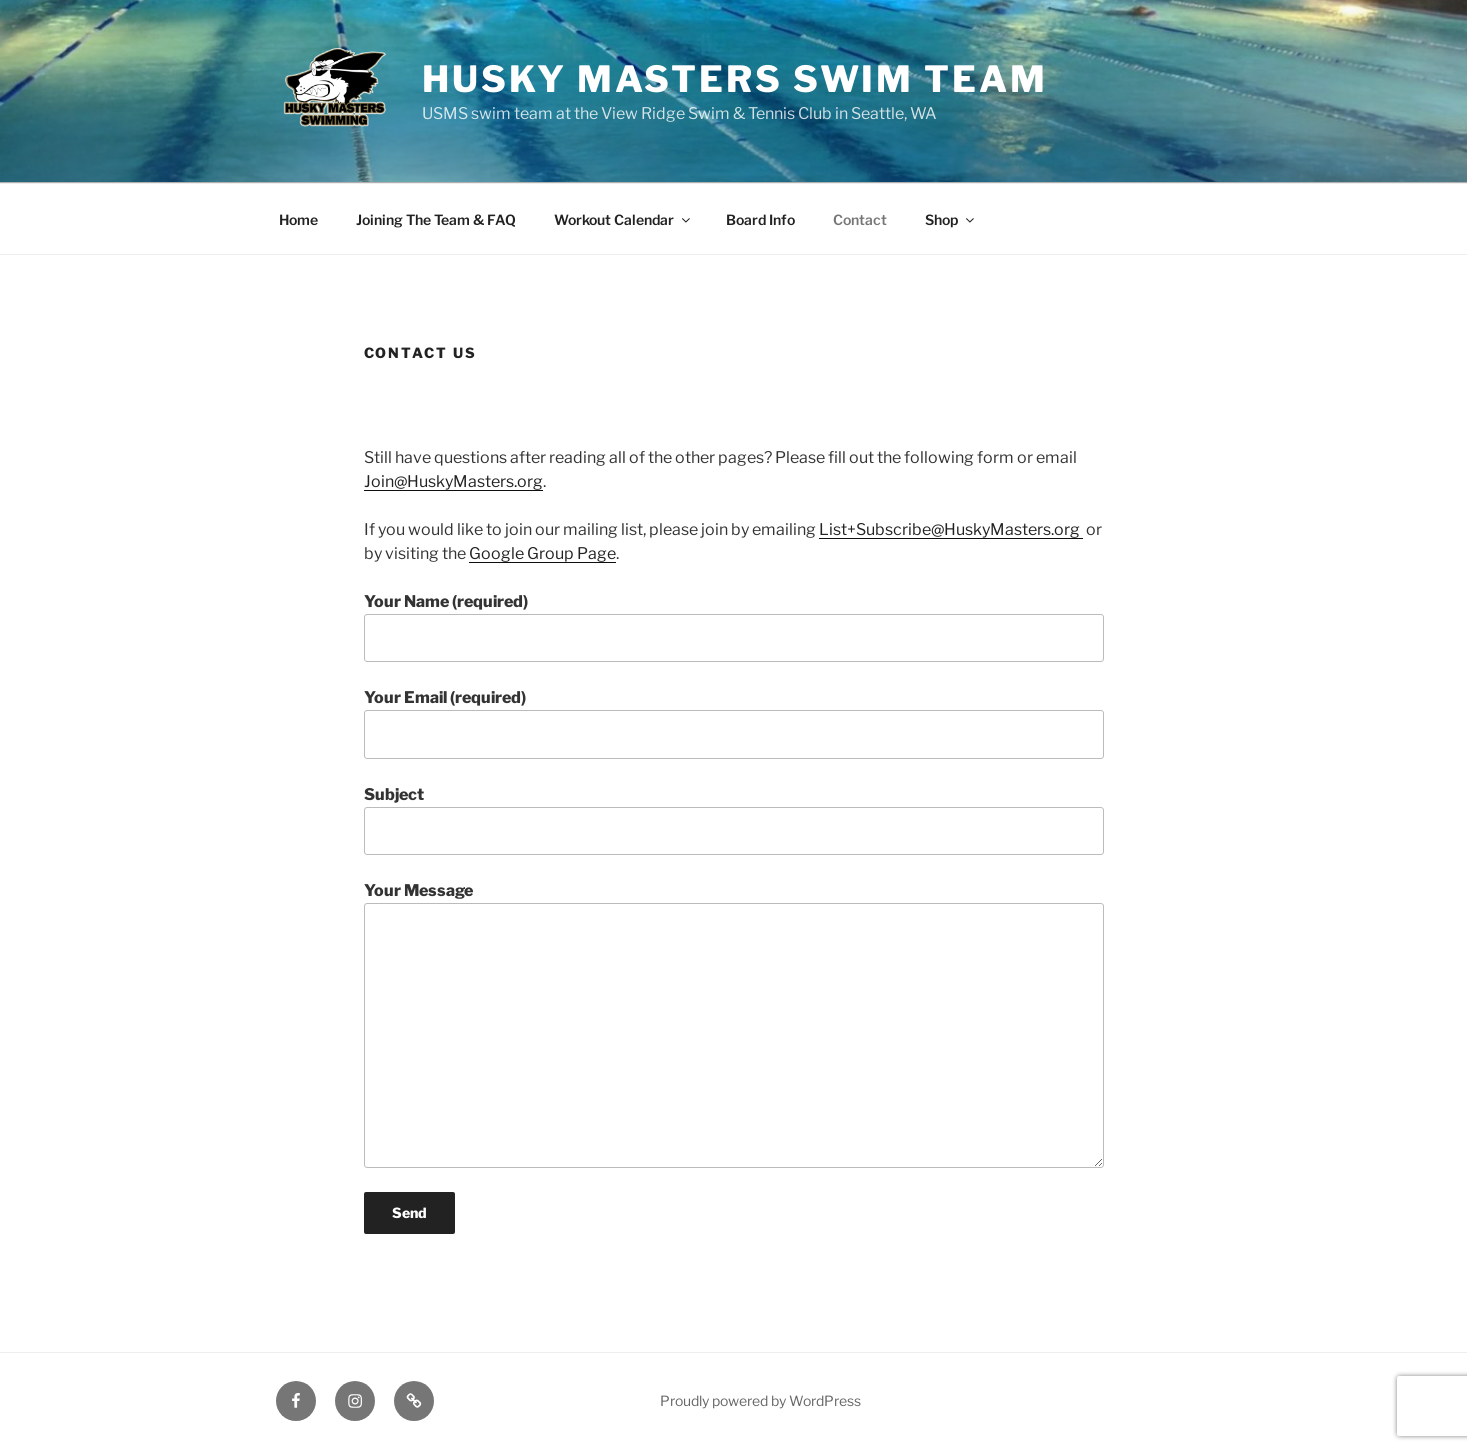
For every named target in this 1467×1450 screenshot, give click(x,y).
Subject (734, 820)
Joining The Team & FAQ (436, 219)
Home (298, 219)
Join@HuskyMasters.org (453, 481)
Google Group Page (542, 553)
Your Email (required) (734, 723)
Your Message (734, 1024)
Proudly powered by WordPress (760, 1400)
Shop (951, 219)
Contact (860, 219)
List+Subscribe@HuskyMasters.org (951, 529)
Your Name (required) (734, 627)
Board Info (760, 219)
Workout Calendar (623, 219)
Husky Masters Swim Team (734, 79)
